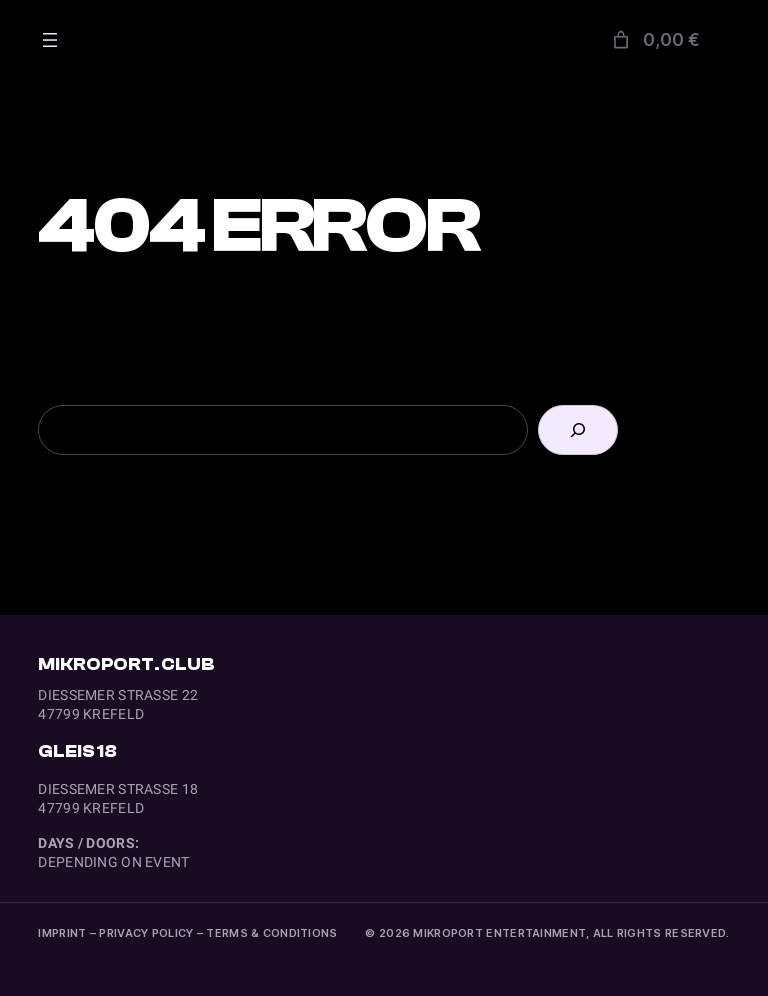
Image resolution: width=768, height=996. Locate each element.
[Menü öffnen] (50, 40)
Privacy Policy (146, 933)
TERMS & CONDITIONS (271, 933)
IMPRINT (62, 933)
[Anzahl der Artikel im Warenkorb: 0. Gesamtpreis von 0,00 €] (654, 39)
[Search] (578, 430)
